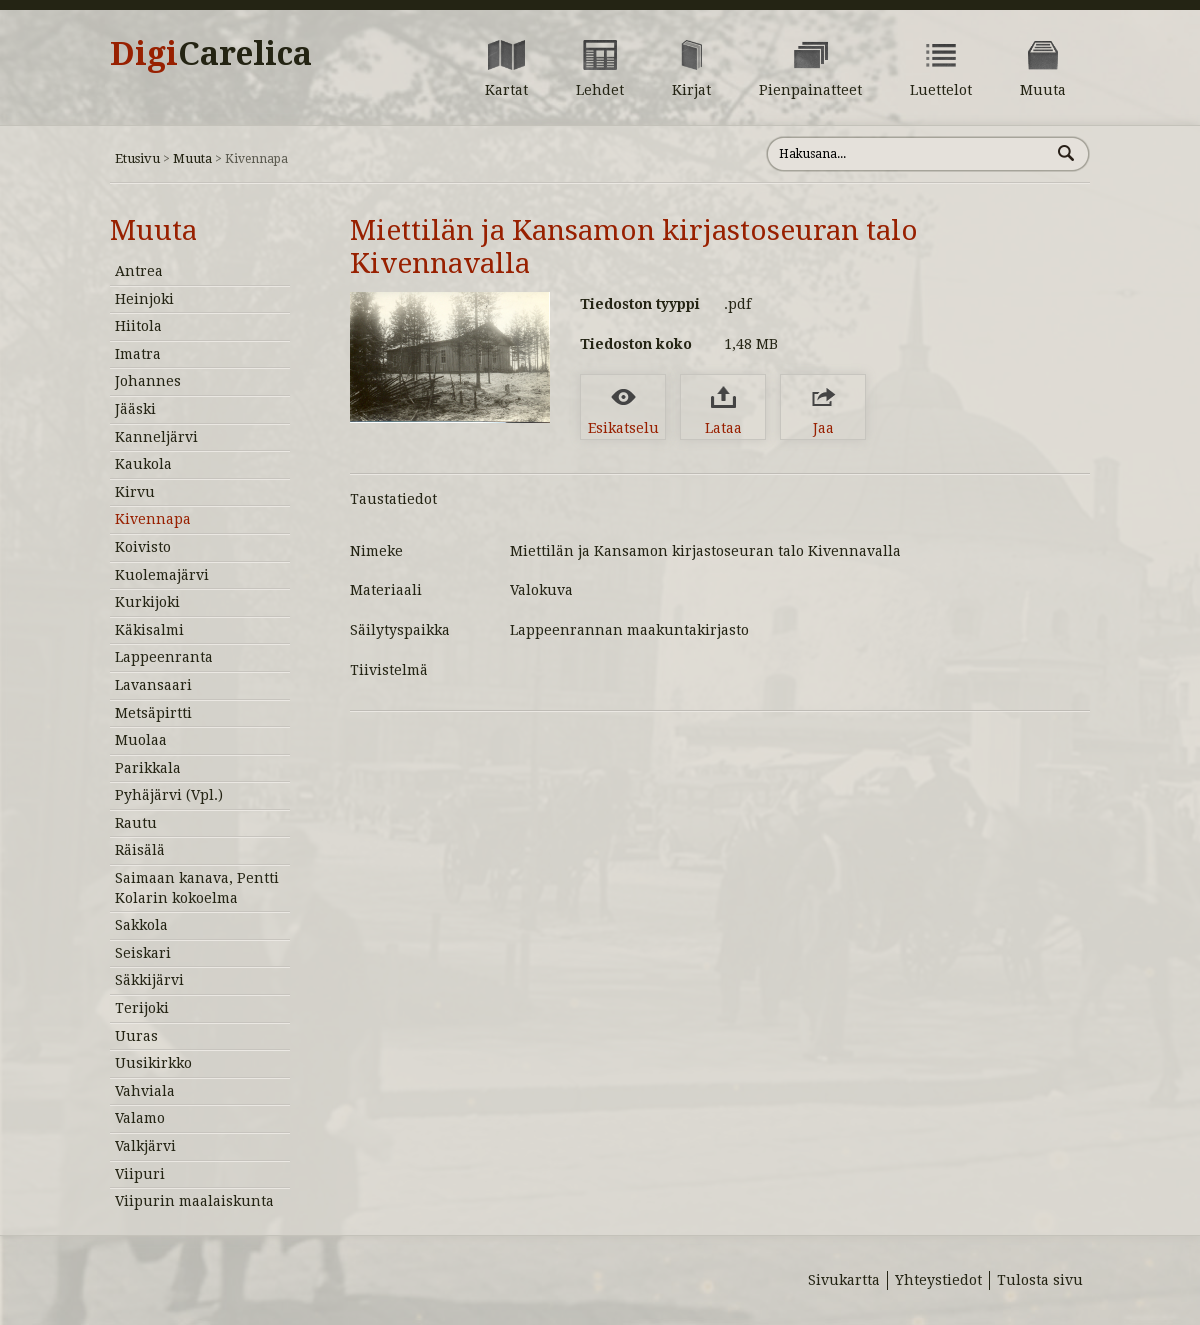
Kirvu (135, 492)
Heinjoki (144, 299)
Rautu (136, 823)
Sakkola (141, 925)
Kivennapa (153, 519)
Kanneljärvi (156, 437)
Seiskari (143, 953)
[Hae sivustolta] (908, 154)
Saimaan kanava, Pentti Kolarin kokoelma (197, 888)
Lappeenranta (164, 657)
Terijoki (142, 1008)
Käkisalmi (149, 630)
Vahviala (145, 1091)
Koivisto (143, 547)
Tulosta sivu (1040, 1280)
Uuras (136, 1036)
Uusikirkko (153, 1063)
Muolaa (141, 740)
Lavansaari (153, 685)
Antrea (139, 271)
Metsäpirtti (153, 713)
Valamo (140, 1118)
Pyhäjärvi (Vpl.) (169, 795)
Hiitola (138, 326)
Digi (211, 54)
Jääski (135, 409)
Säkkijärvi (149, 980)
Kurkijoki (147, 602)
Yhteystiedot (938, 1280)
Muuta (192, 158)
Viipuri (140, 1174)
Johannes (148, 381)
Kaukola (143, 464)
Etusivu (137, 158)
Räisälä (140, 850)
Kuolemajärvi (162, 575)
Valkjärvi (145, 1146)
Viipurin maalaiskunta (194, 1201)
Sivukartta (844, 1280)
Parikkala (148, 768)
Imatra (138, 354)
